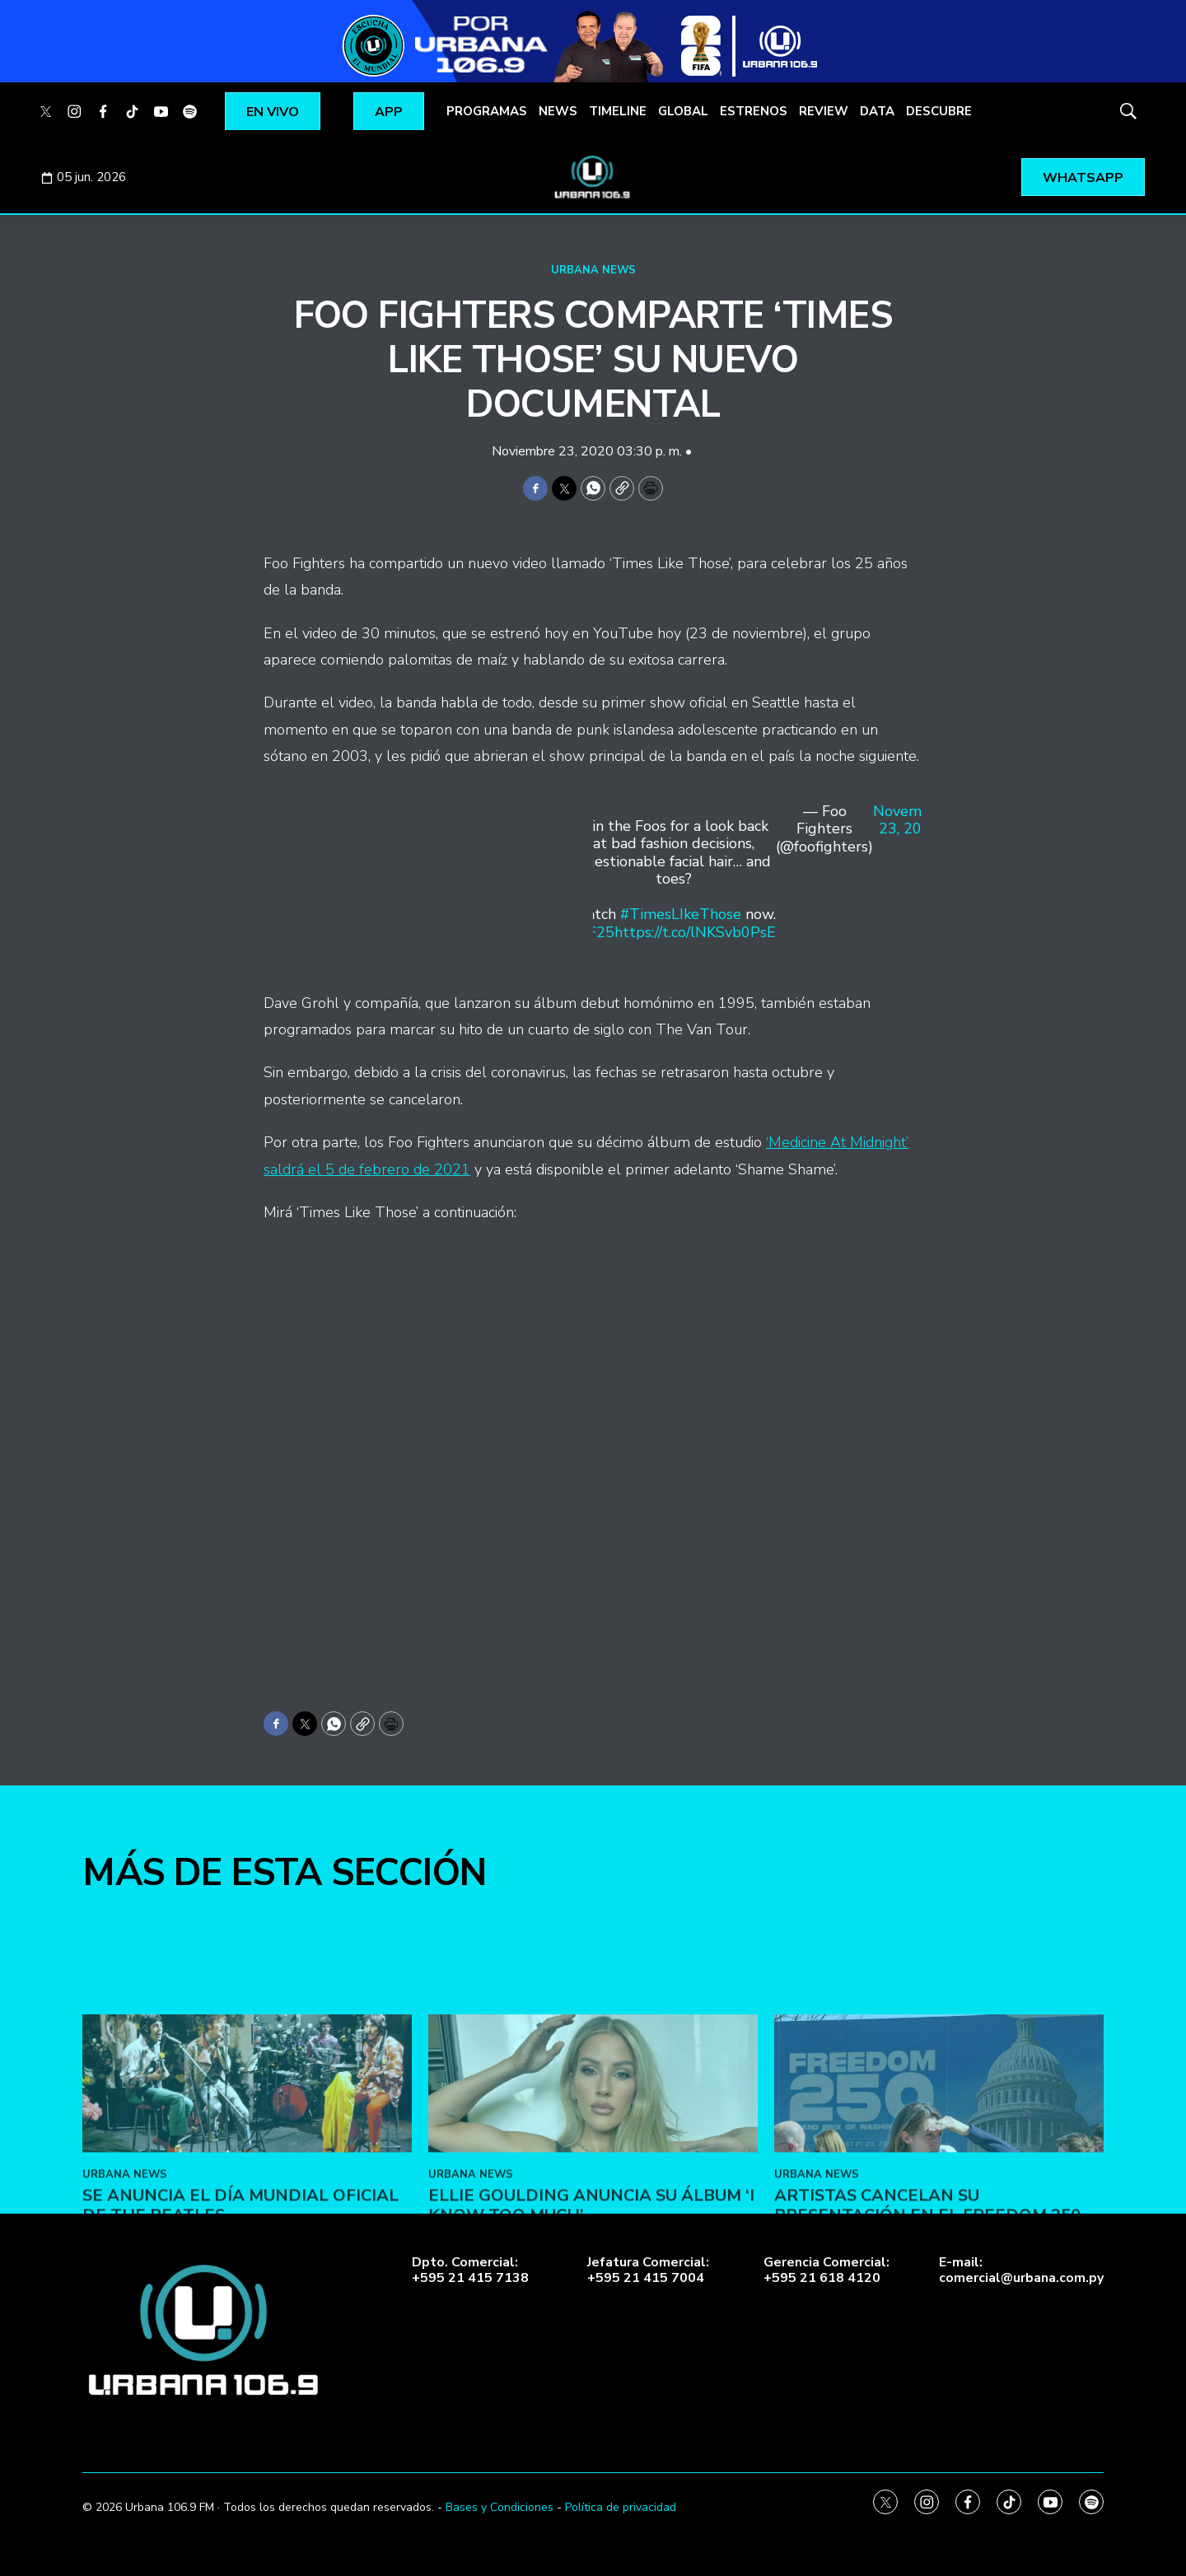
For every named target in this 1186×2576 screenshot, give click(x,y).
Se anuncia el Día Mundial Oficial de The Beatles (240, 2334)
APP (389, 112)
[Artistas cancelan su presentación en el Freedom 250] (939, 2213)
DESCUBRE (939, 111)
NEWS (558, 111)
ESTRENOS (753, 111)
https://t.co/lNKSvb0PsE (695, 932)
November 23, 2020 (909, 821)
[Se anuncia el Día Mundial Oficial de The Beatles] (247, 2213)
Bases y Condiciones (499, 2507)
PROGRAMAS (486, 111)
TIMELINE (618, 111)
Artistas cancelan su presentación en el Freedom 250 (927, 2334)
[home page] (593, 177)
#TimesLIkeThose (680, 914)
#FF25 (592, 932)
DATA (877, 111)
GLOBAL (683, 111)
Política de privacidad (620, 2507)
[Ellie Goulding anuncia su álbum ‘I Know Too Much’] (593, 2213)
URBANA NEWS (593, 270)
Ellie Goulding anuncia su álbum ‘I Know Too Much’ (591, 2334)
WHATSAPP (1083, 178)
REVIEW (823, 111)
